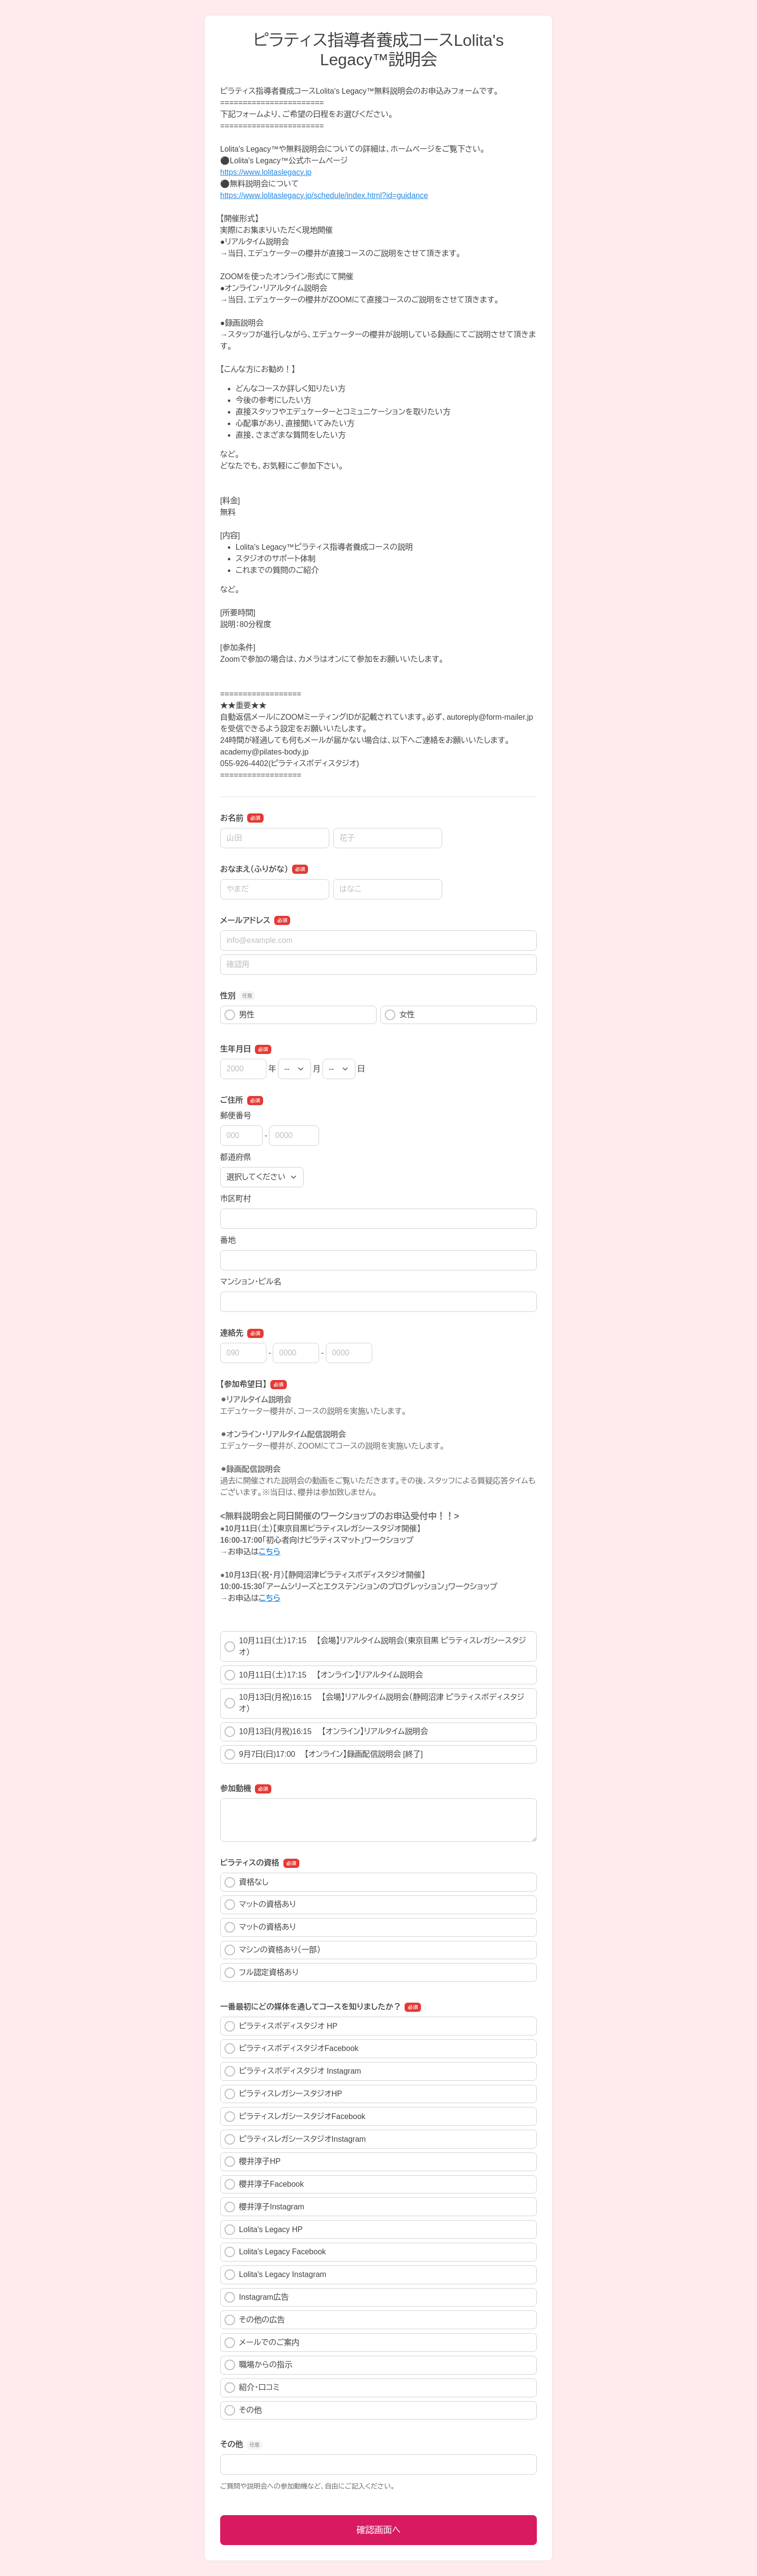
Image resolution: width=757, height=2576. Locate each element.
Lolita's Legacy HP (263, 2229)
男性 (239, 1015)
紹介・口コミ (252, 2387)
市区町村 (235, 1199)
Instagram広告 (256, 2297)
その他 (243, 2410)
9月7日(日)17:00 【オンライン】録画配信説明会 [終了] (323, 1754)
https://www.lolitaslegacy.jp (265, 172)
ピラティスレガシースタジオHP (283, 2094)
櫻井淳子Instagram (264, 2207)
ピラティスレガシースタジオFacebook (294, 2116)
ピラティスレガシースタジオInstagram (295, 2139)
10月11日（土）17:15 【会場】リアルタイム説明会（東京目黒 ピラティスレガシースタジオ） (375, 1646)
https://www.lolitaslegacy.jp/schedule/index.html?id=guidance (324, 195)
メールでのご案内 (261, 2342)
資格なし (246, 1882)
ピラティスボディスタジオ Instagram (292, 2071)
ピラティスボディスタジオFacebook (291, 2048)
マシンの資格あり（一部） (272, 1950)
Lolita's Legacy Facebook (275, 2252)
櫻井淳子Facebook (264, 2184)
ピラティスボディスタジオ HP (280, 2026)
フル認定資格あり (261, 1972)
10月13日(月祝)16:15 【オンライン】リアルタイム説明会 (326, 1731)
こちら (269, 1552)
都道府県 (235, 1157)
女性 (400, 1015)
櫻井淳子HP (252, 2161)
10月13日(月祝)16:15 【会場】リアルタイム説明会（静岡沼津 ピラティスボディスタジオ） (374, 1703)
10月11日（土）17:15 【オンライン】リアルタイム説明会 (323, 1675)
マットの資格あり (260, 1904)
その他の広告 (254, 2320)
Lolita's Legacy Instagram (275, 2274)
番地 (228, 1240)
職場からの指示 (258, 2365)
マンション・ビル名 (250, 1282)
